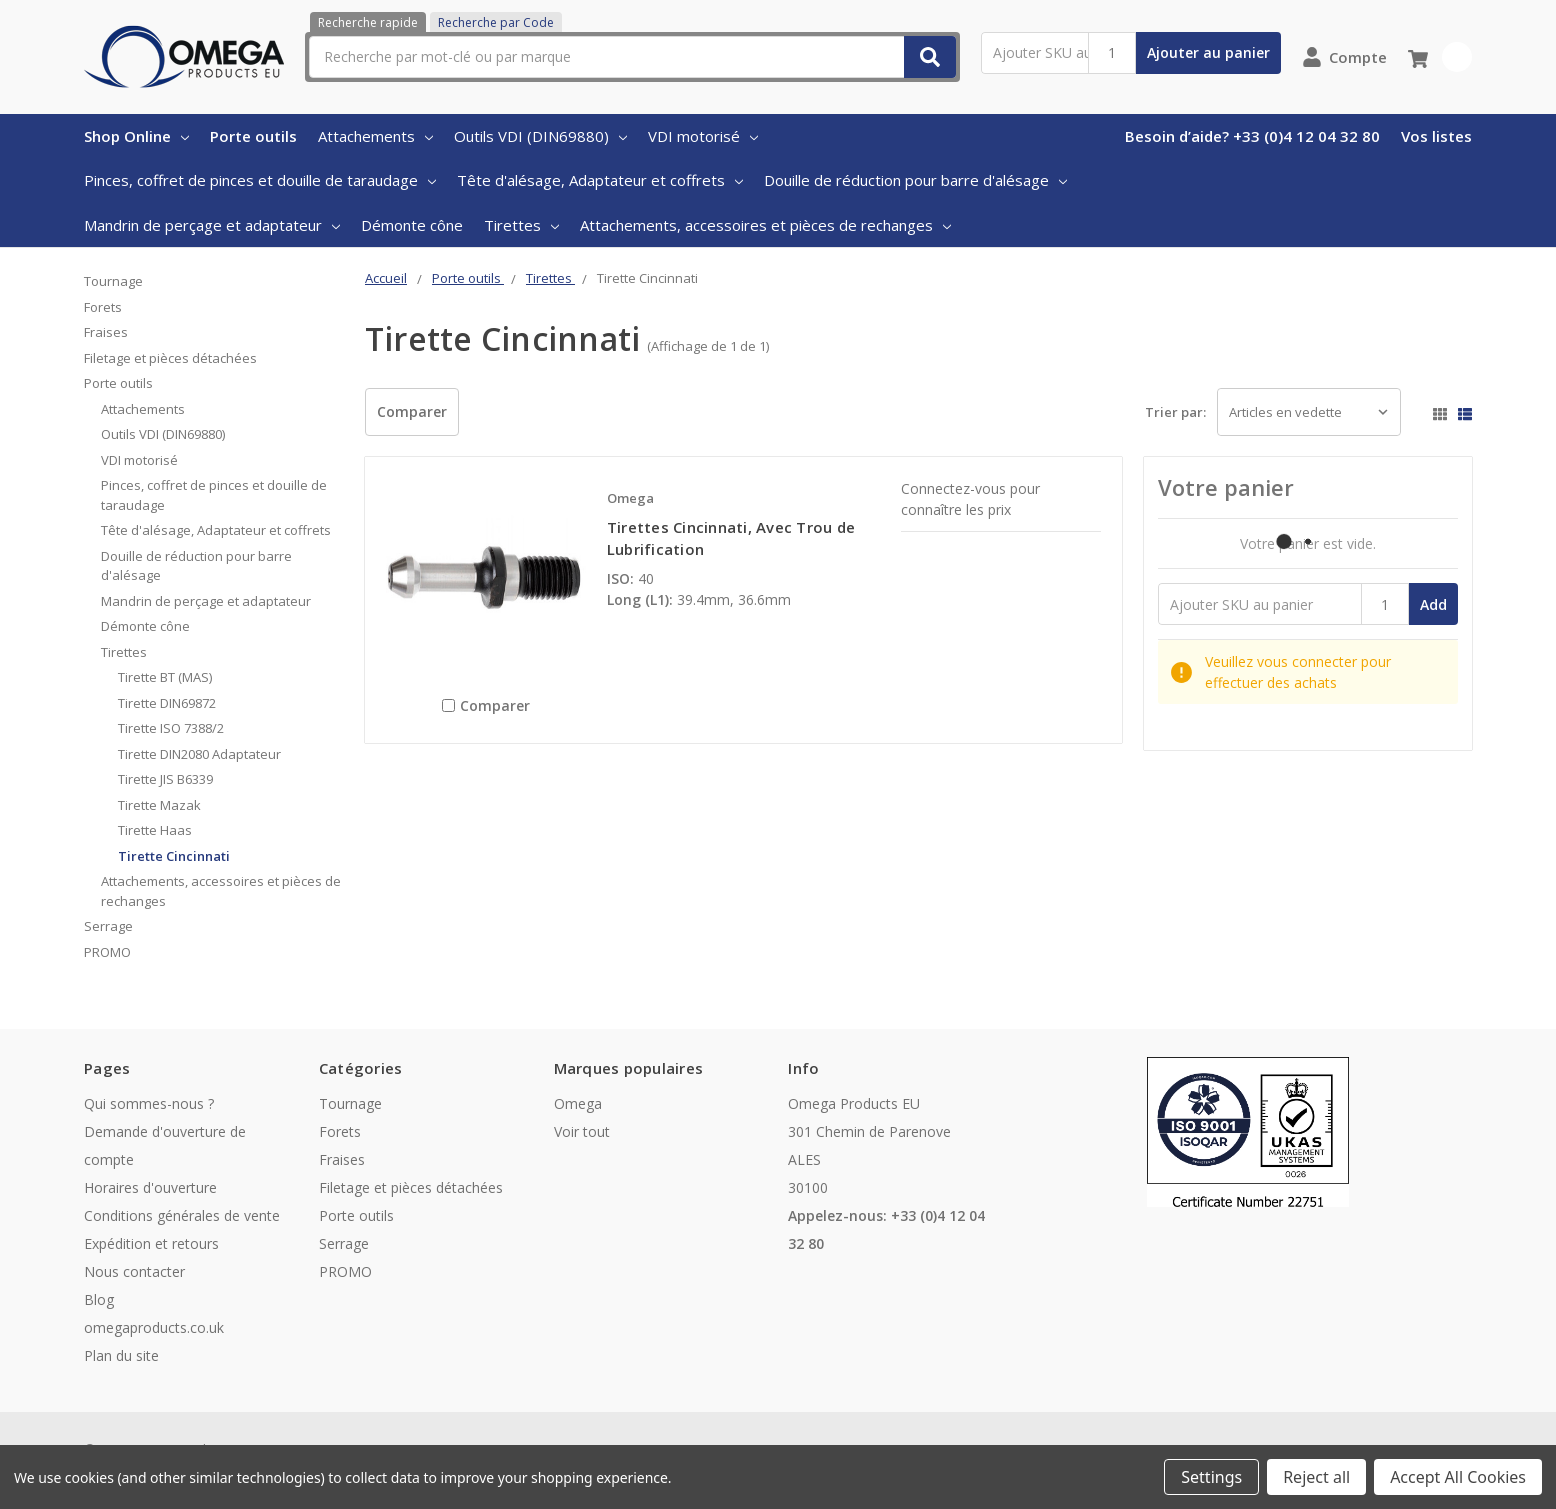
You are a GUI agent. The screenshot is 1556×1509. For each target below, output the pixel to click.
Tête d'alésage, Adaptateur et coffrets (600, 180)
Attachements (375, 136)
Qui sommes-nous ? (149, 1103)
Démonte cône (412, 225)
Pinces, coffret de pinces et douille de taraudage (260, 180)
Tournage (113, 281)
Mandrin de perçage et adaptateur (212, 225)
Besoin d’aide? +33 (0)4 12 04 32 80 (1252, 136)
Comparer (412, 411)
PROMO (107, 952)
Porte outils (253, 136)
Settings (1211, 1477)
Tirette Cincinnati (174, 856)
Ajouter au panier (1208, 52)
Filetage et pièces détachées (170, 358)
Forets (103, 307)
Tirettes (521, 225)
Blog (99, 1299)
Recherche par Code (496, 22)
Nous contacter (134, 1271)
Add (1433, 604)
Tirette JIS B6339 (165, 779)
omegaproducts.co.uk (154, 1327)
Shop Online (136, 136)
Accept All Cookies (1458, 1477)
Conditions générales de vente (182, 1215)
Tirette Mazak (159, 805)
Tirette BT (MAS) (165, 677)
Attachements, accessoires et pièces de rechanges (765, 225)
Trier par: (1175, 412)
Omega (578, 1103)
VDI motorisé (703, 136)
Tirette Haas (155, 830)
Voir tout (582, 1131)
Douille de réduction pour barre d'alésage (915, 180)
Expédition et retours (151, 1243)
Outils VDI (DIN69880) (540, 136)
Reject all (1316, 1477)
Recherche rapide (368, 22)
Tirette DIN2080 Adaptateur (199, 754)
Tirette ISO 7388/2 (171, 728)
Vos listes (1436, 136)
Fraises (106, 332)
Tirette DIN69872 (167, 703)
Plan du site (121, 1355)
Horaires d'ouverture (150, 1187)
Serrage (108, 926)
